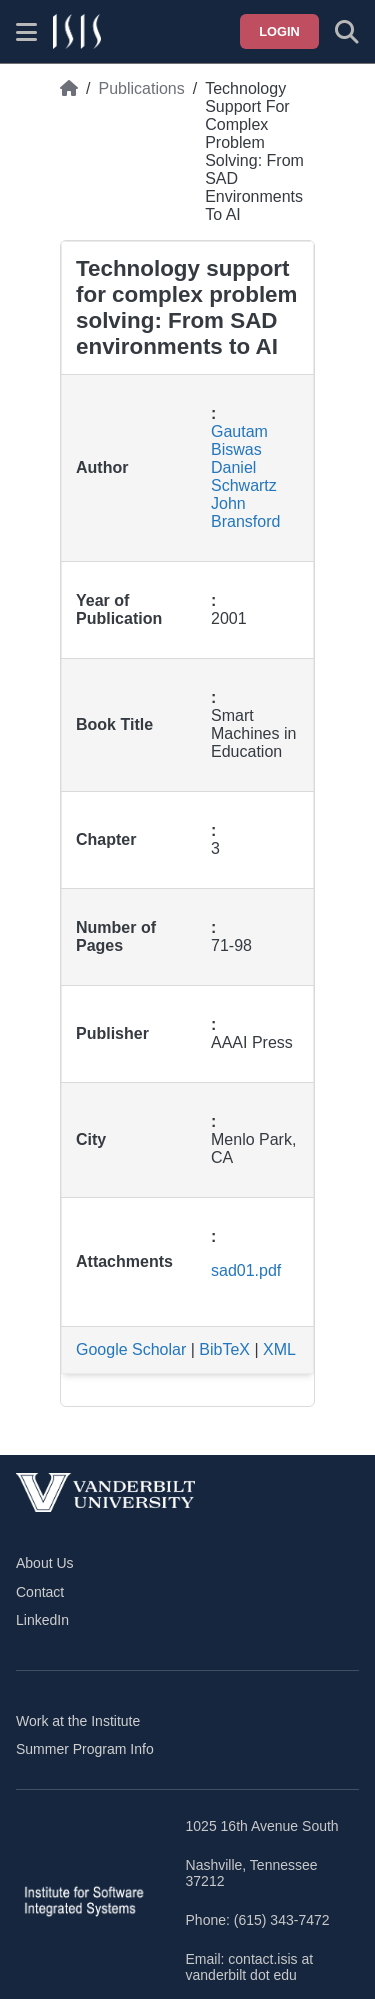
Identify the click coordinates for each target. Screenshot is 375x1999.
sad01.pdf (246, 1270)
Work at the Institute (78, 1721)
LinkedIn (42, 1620)
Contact (40, 1592)
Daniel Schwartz (244, 476)
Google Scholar (131, 1349)
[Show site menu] (26, 32)
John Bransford (245, 512)
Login (279, 31)
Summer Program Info (85, 1749)
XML (279, 1349)
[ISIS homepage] (77, 32)
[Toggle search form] (347, 32)
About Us (45, 1563)
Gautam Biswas (239, 440)
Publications (141, 88)
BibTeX (224, 1349)
